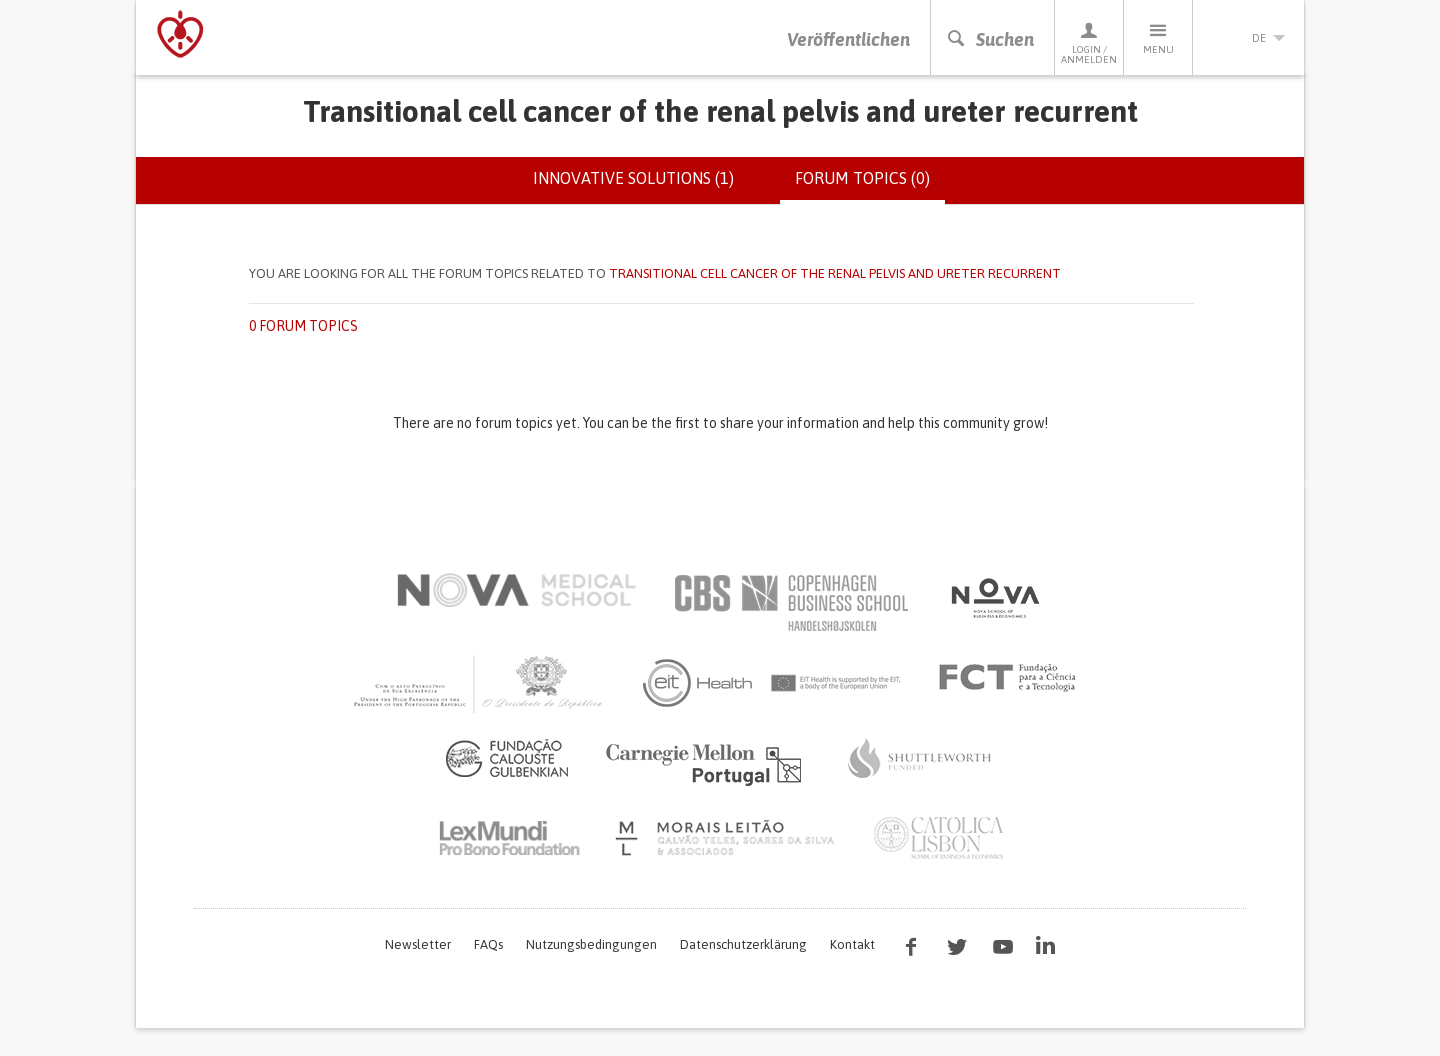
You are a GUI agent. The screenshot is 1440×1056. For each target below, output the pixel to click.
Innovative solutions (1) (633, 178)
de (1249, 38)
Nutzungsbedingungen (591, 944)
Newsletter (418, 944)
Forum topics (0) (870, 186)
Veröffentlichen (848, 39)
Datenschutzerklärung (743, 944)
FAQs (488, 944)
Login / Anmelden (1089, 42)
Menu (1158, 37)
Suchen (990, 39)
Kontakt (852, 944)
